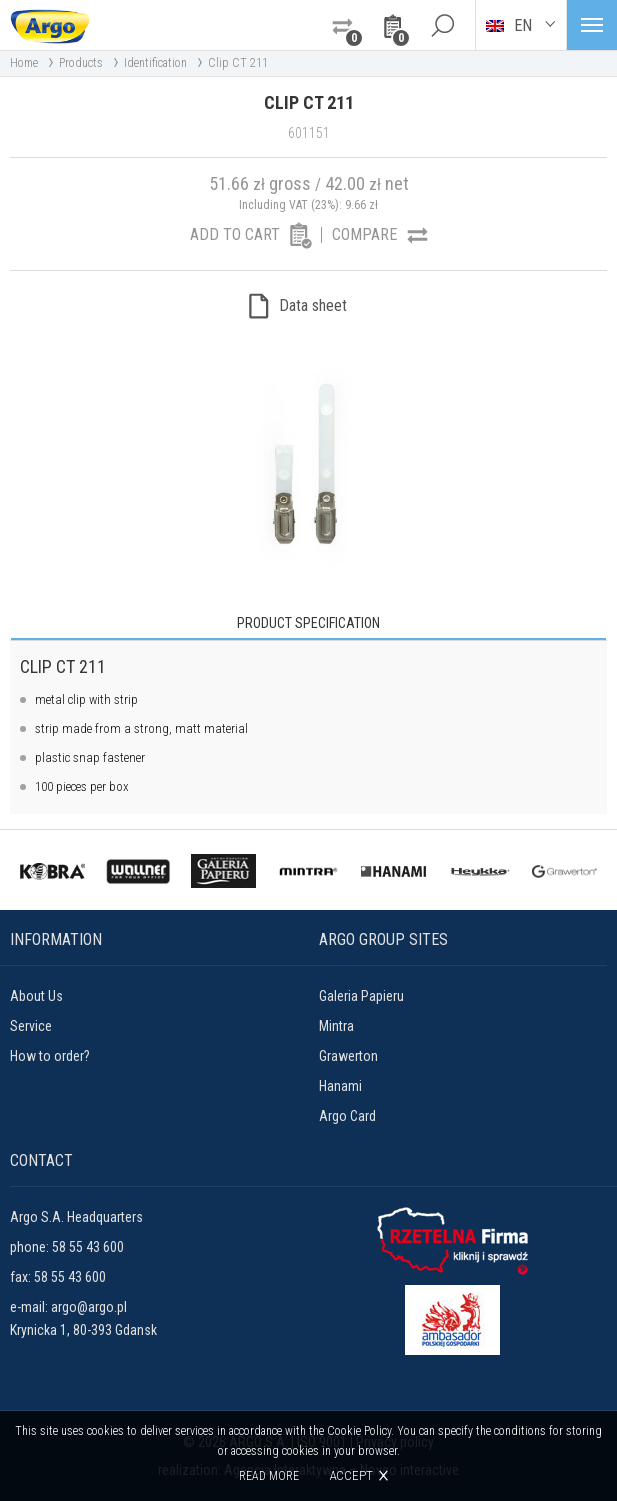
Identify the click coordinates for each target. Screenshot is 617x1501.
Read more (269, 1476)
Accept (351, 1475)
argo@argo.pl (89, 1307)
